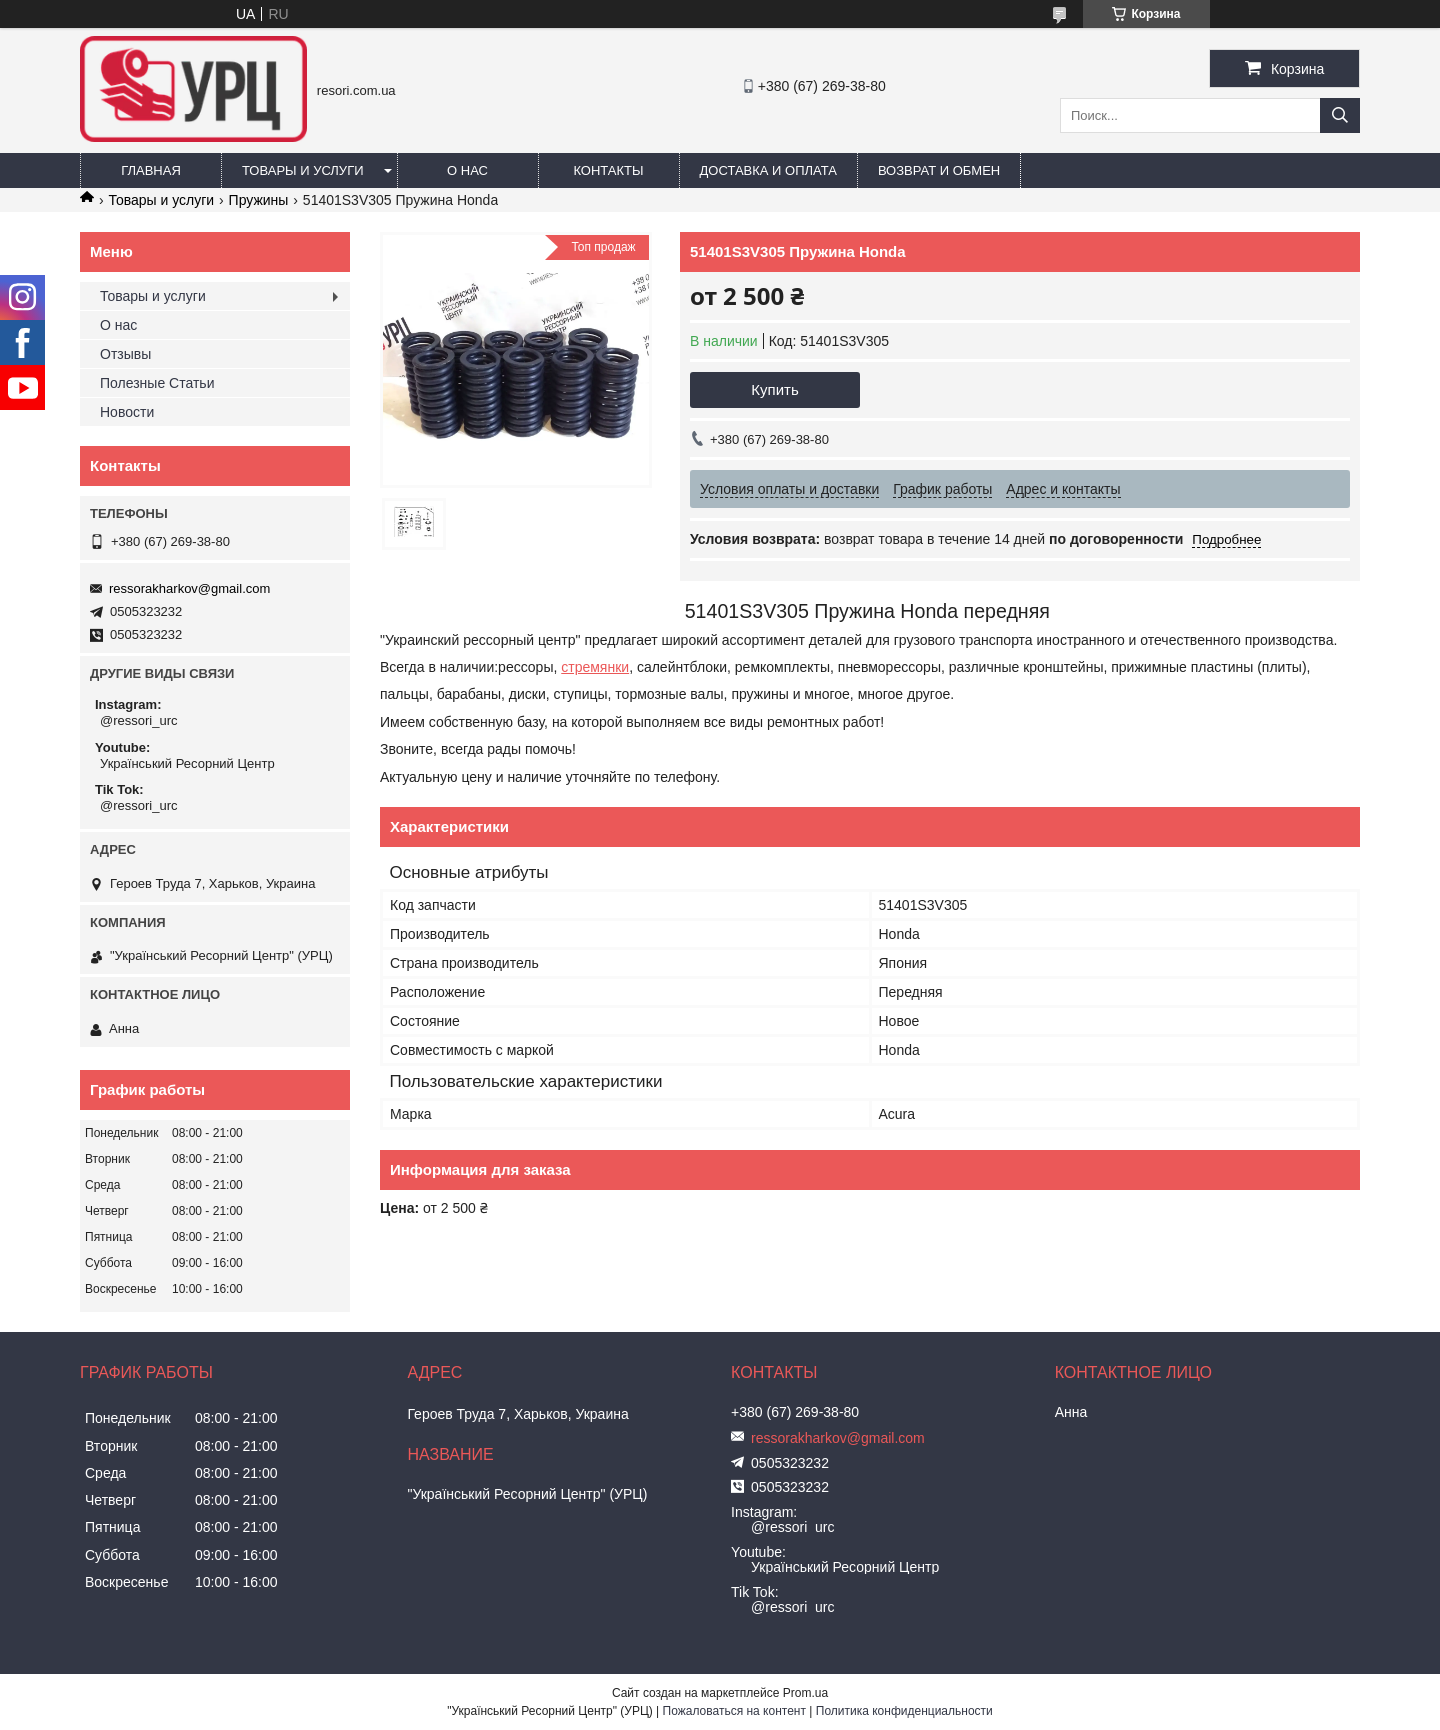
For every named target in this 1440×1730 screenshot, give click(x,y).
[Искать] (1340, 115)
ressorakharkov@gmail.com (189, 588)
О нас (467, 170)
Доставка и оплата (768, 170)
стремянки (595, 667)
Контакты (608, 170)
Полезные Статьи (157, 383)
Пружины (259, 200)
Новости (127, 412)
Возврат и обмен (939, 170)
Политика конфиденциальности (904, 1711)
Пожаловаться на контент (734, 1711)
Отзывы (125, 354)
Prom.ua (805, 1693)
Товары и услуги (303, 170)
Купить (774, 389)
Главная (151, 170)
